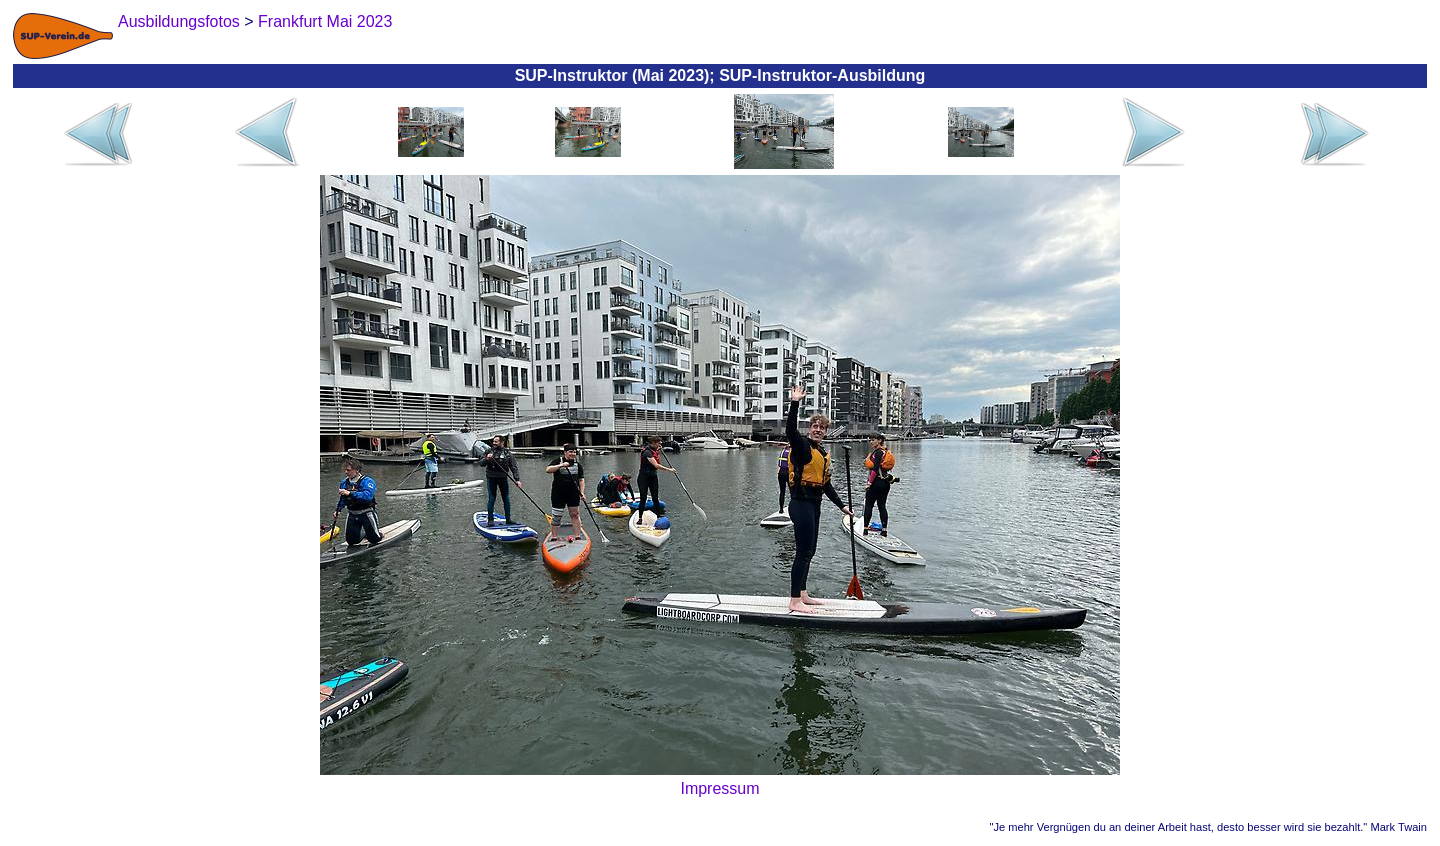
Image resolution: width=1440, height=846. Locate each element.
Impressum (719, 788)
